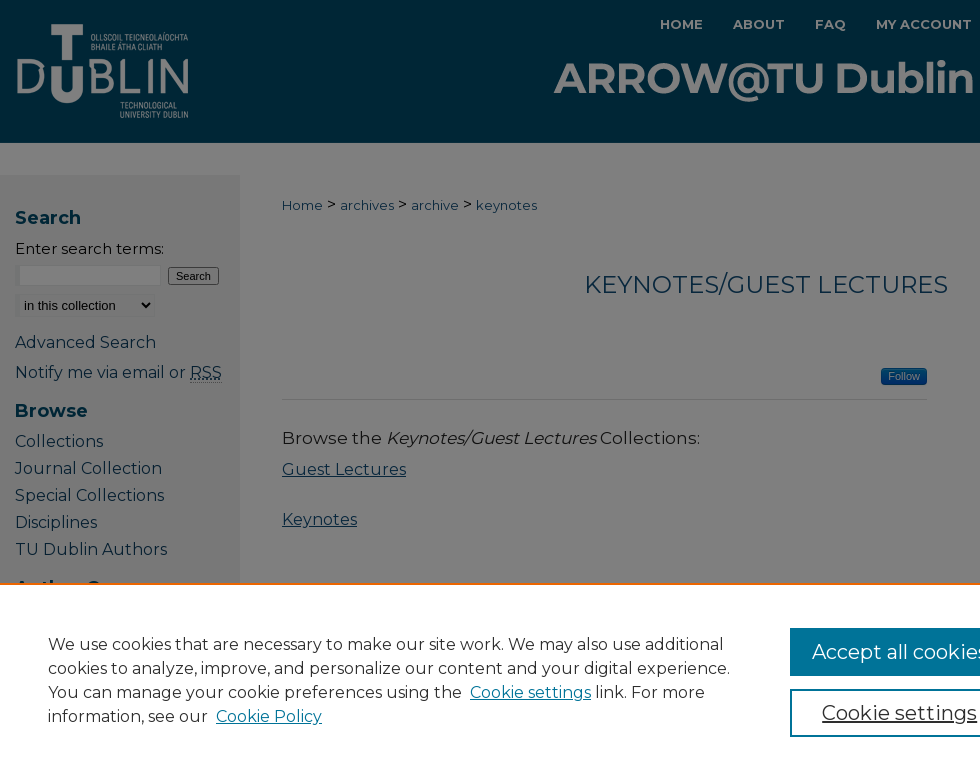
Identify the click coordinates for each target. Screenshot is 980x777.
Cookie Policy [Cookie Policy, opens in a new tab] (269, 716)
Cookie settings (530, 692)
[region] (490, 680)
